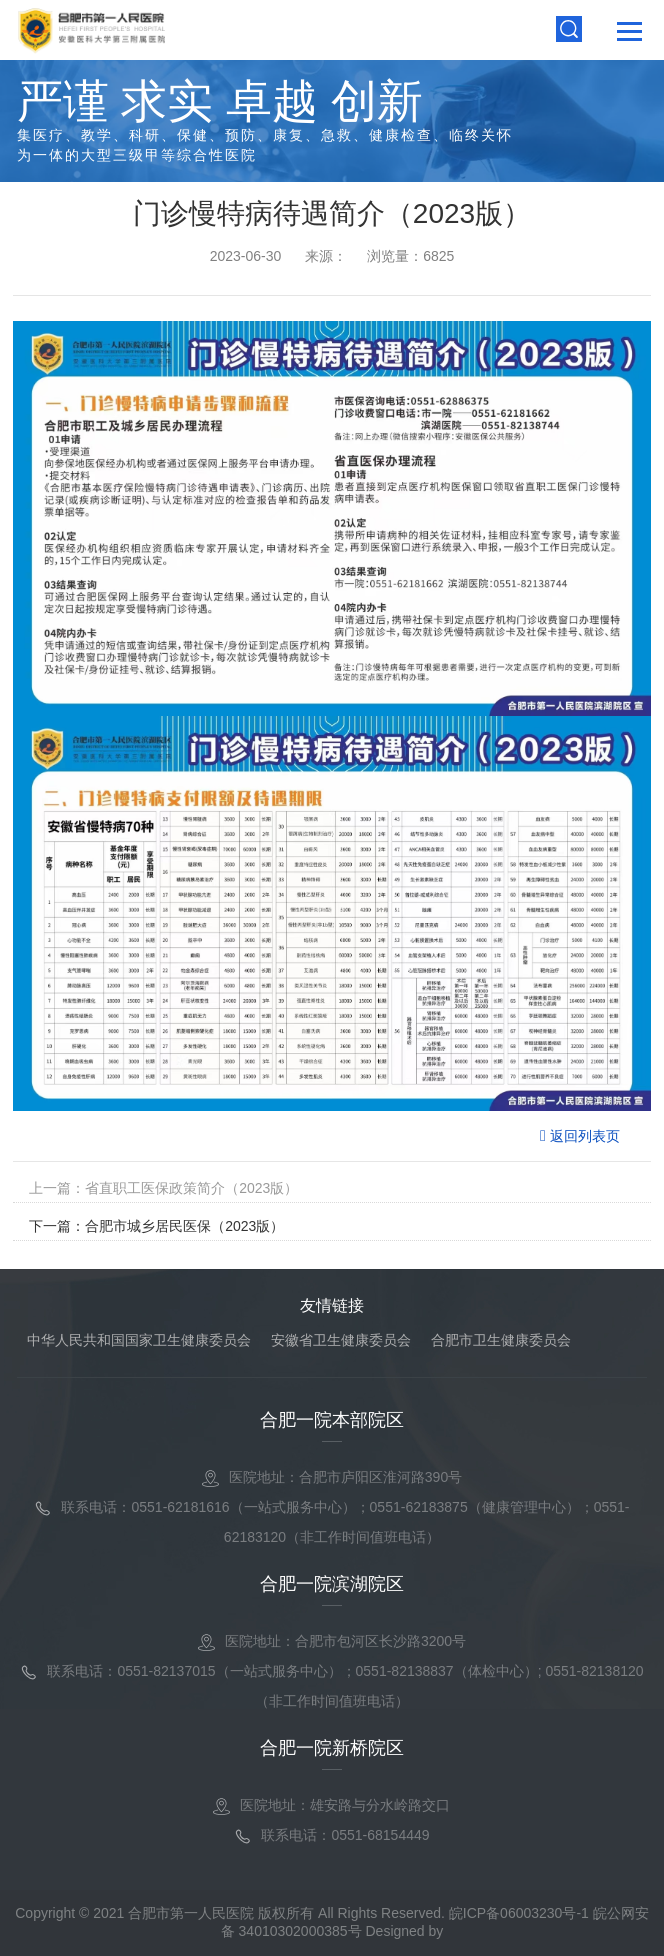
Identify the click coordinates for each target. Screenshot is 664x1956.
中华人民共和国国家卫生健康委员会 (139, 1340)
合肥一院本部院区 (332, 1420)
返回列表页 (580, 1135)
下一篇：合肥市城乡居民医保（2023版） (156, 1226)
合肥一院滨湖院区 (332, 1584)
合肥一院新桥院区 (332, 1748)
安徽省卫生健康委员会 (341, 1340)
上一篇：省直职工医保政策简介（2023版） (163, 1188)
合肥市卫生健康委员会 (501, 1340)
